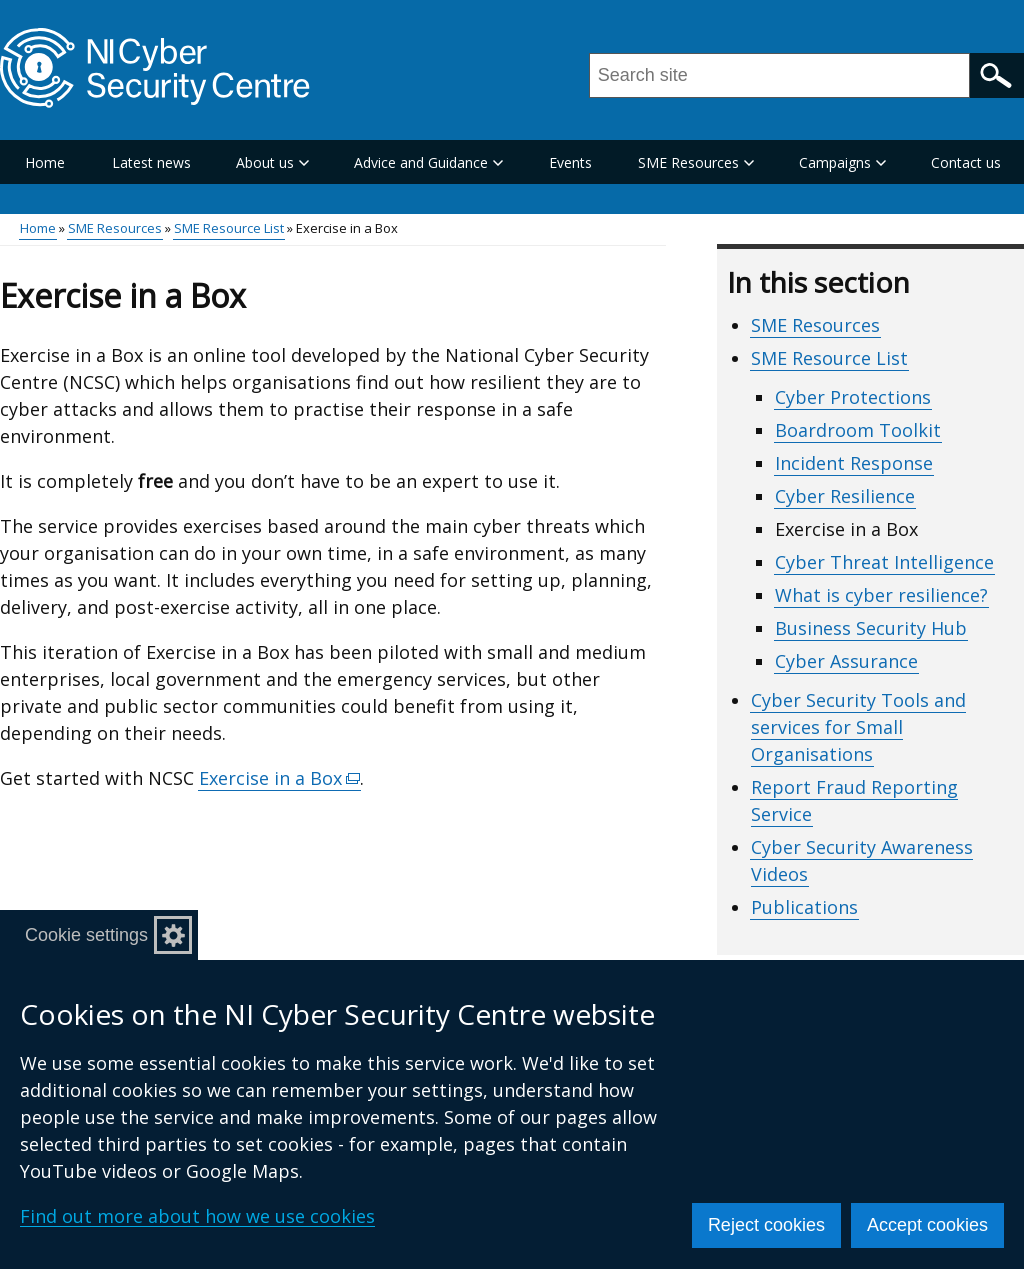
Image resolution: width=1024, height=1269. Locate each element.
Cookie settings (86, 935)
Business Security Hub (871, 628)
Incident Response (854, 463)
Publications (804, 907)
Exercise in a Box (280, 778)
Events (570, 162)
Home (45, 162)
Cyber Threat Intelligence (884, 562)
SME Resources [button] (696, 162)
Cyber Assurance (846, 661)
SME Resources (115, 228)
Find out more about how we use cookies (197, 1216)
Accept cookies (927, 1225)
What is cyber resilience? (881, 595)
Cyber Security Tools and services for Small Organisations (858, 727)
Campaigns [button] (842, 162)
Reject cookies (766, 1225)
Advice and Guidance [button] (428, 162)
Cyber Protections (853, 397)
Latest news (151, 162)
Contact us (966, 162)
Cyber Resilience (845, 496)
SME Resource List (229, 228)
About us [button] (272, 162)
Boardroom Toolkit (858, 430)
